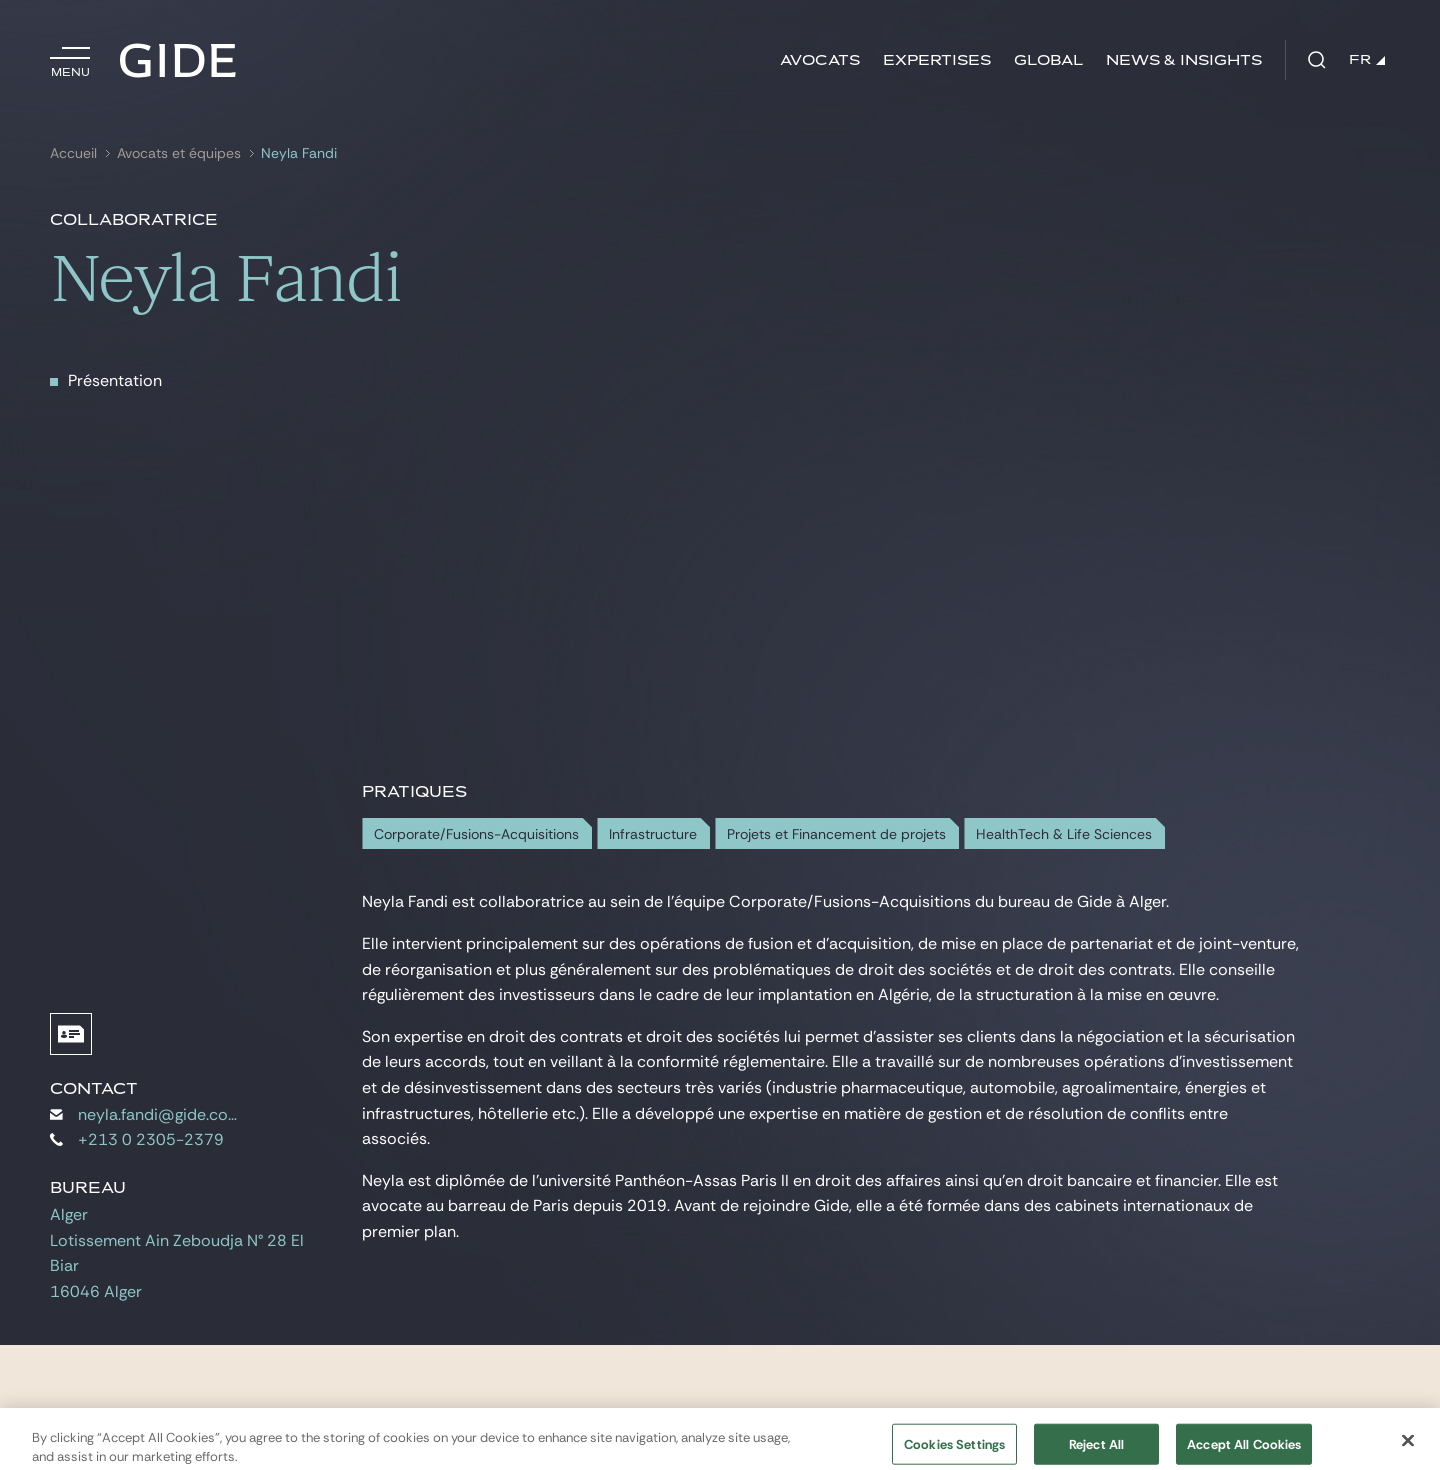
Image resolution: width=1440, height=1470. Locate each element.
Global (1048, 60)
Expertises (937, 60)
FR (1367, 60)
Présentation (115, 380)
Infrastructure (653, 834)
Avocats (820, 60)
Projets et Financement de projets (836, 834)
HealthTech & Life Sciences (1064, 834)
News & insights (1184, 60)
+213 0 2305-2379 (137, 1139)
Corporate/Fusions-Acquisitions (476, 834)
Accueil (73, 153)
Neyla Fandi (299, 153)
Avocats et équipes (179, 153)
